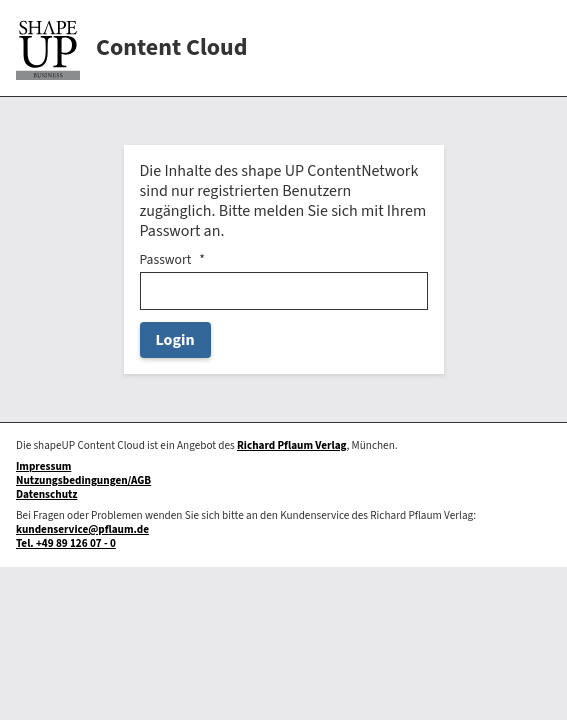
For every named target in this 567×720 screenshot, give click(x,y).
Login (175, 340)
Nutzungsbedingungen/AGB (83, 480)
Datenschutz (46, 494)
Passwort (166, 260)
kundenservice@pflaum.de (82, 529)
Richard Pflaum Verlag (292, 445)
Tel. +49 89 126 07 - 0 (66, 543)
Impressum (43, 466)
